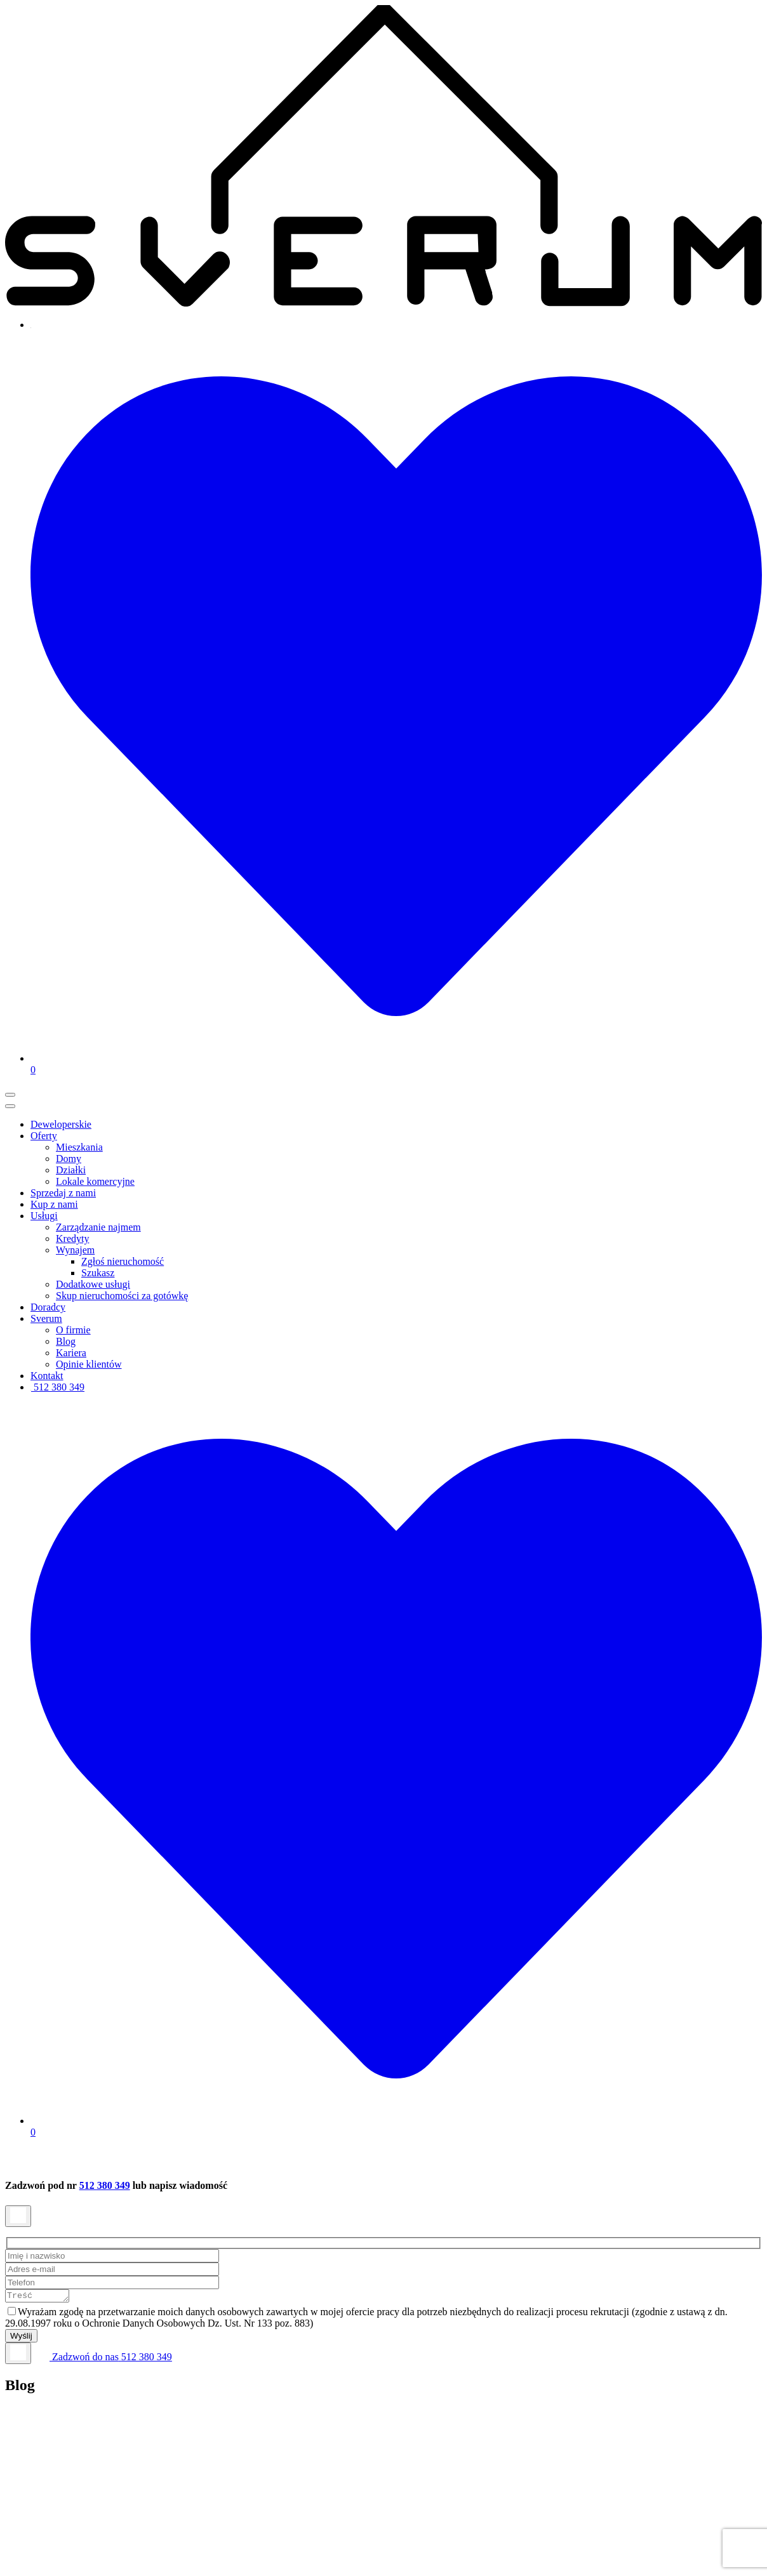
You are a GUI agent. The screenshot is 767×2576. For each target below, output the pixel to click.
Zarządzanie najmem (98, 1227)
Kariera (71, 1352)
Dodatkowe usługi (93, 1284)
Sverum (46, 1318)
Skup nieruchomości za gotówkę (122, 1295)
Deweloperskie (60, 1124)
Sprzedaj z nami (63, 1192)
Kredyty (72, 1238)
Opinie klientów (89, 1364)
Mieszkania (79, 1147)
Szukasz (97, 1272)
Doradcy (47, 1307)
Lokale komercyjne (95, 1181)
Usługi (44, 1215)
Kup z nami (54, 1204)
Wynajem (75, 1250)
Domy (68, 1158)
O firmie (73, 1329)
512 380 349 (57, 1387)
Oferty (43, 1135)
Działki (71, 1170)
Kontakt (46, 1375)
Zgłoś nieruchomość (122, 1261)
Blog (66, 1341)
